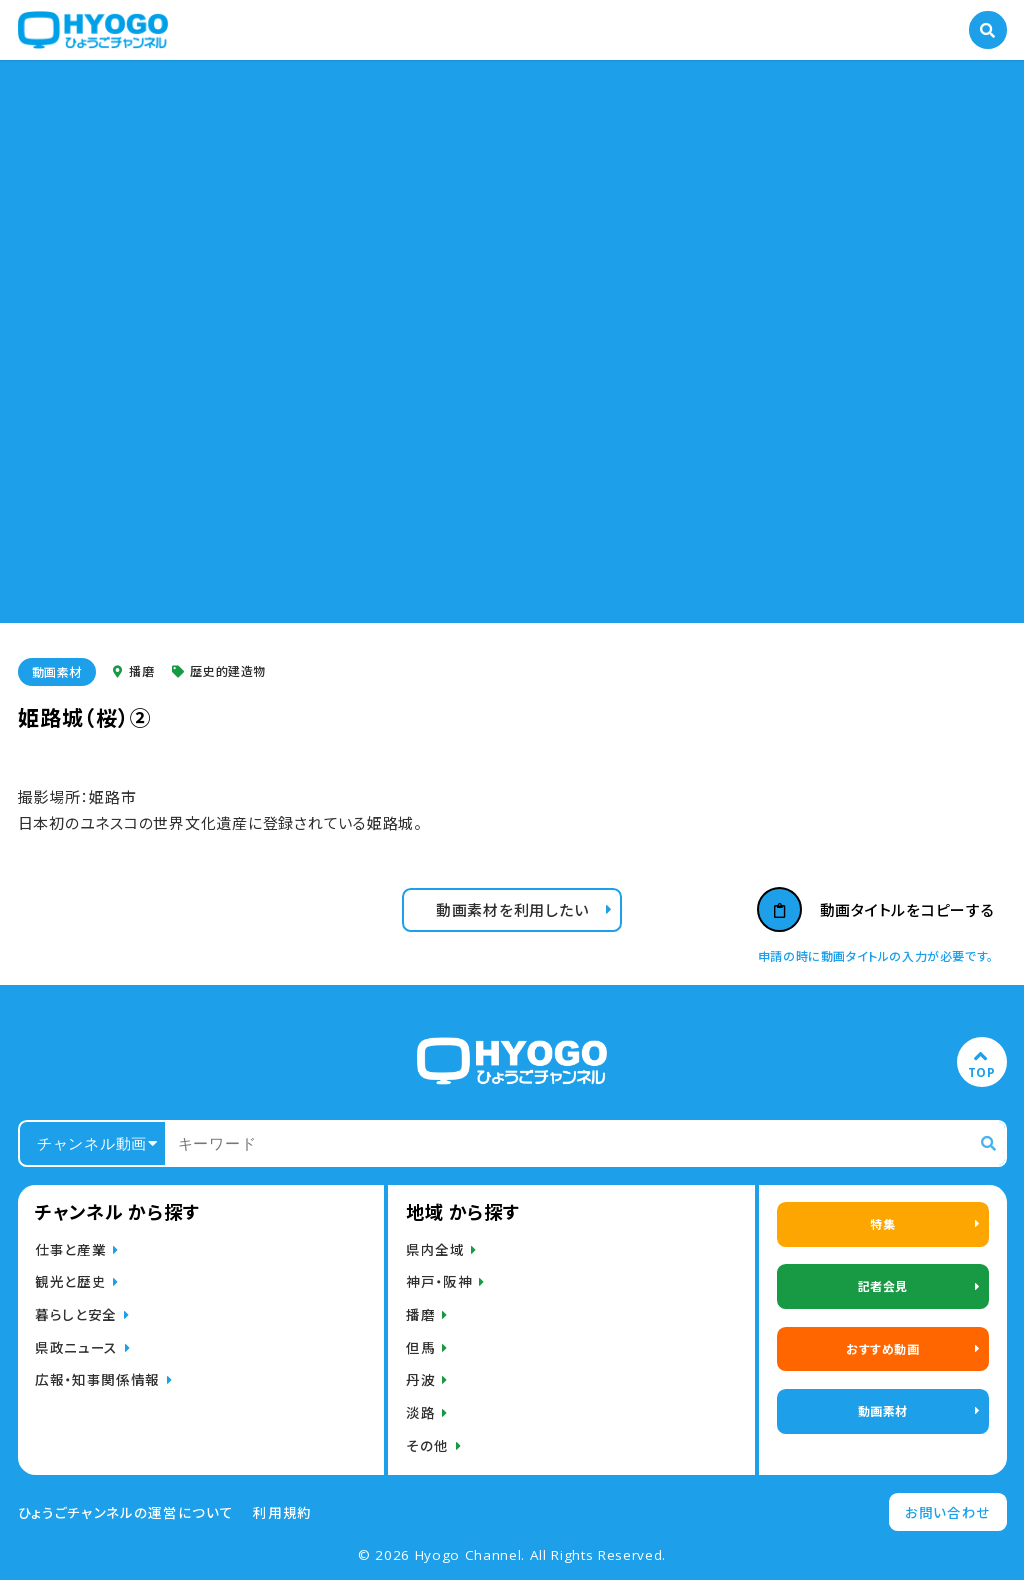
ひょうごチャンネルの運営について (126, 1512)
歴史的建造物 (219, 671)
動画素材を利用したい (512, 909)
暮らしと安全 (76, 1314)
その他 (427, 1445)
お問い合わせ (948, 1512)
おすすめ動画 (883, 1348)
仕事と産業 (70, 1249)
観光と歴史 (70, 1281)
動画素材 (57, 671)
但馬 (420, 1347)
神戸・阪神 (439, 1281)
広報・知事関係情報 (97, 1379)
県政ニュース (76, 1347)
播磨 (133, 671)
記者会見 (883, 1285)
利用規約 (282, 1512)
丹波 (420, 1379)
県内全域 (435, 1249)
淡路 (420, 1412)
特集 (882, 1223)
